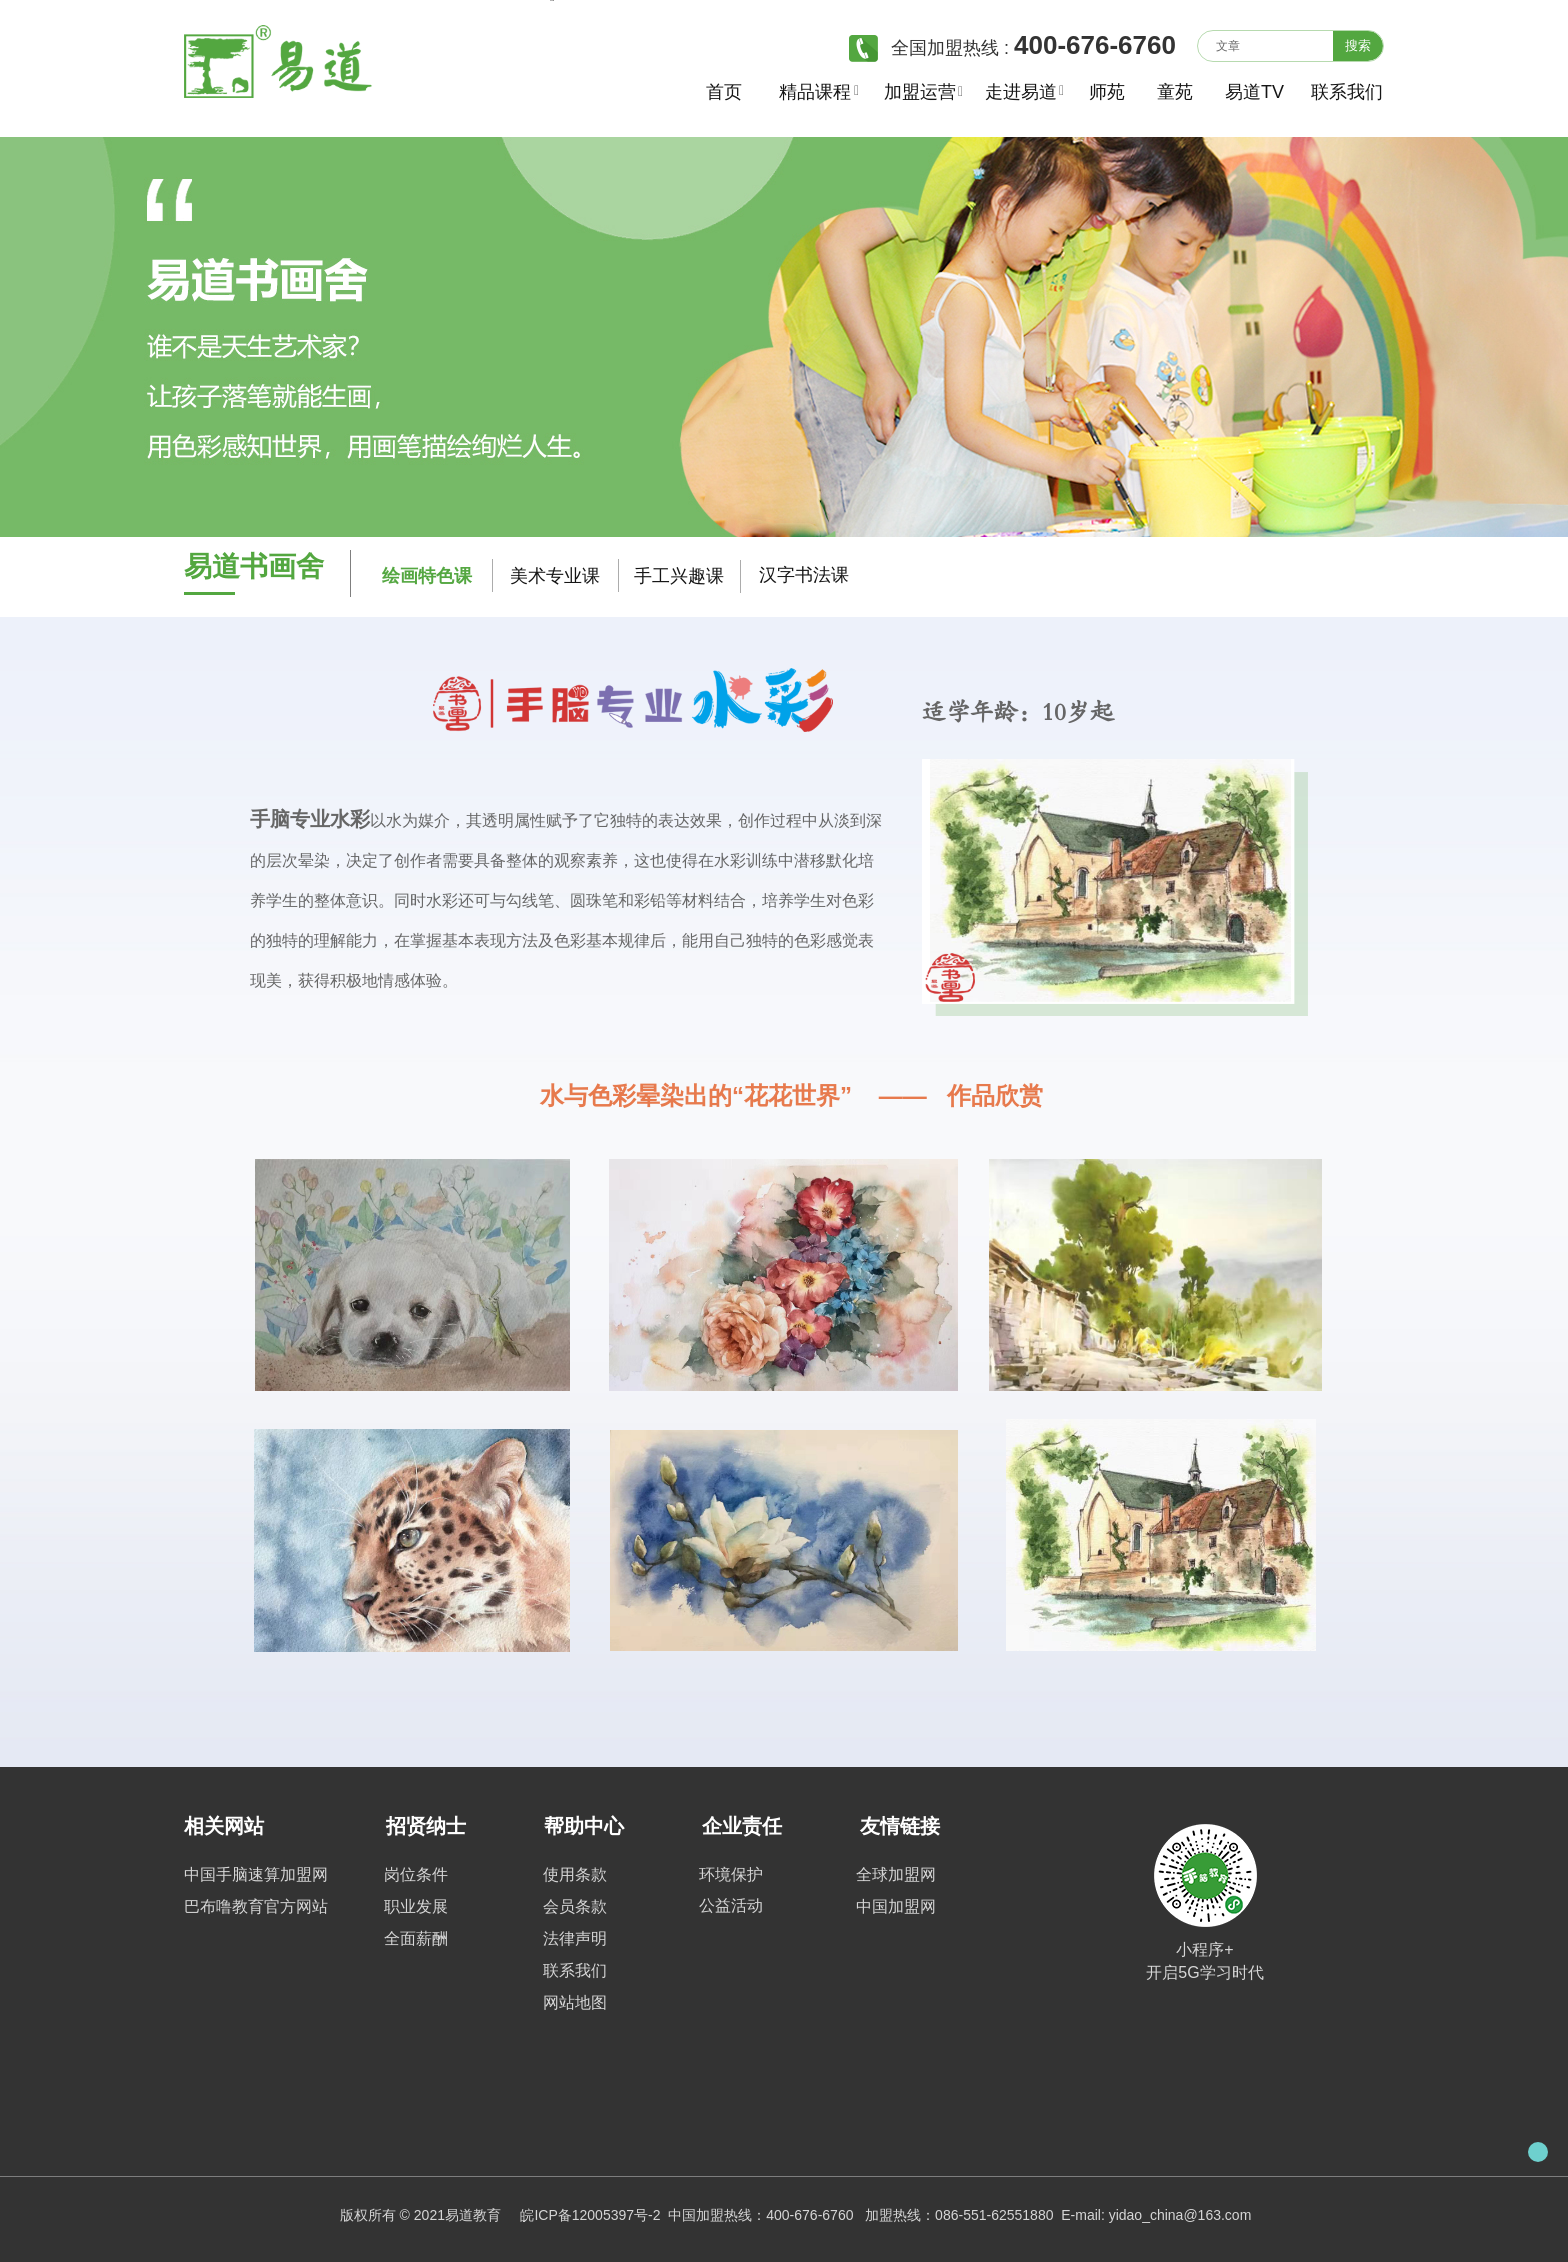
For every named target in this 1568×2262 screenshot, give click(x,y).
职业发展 (416, 1906)
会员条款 (575, 1906)
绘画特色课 (427, 576)
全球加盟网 (896, 1874)
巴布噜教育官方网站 (256, 1906)
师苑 (1107, 92)
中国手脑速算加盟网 (256, 1874)
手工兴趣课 (679, 576)
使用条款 (575, 1874)
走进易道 (1020, 92)
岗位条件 (416, 1874)
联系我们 (1338, 92)
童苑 (1175, 92)
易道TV (1252, 92)
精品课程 (814, 92)
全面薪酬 (416, 1938)
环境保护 (731, 1874)
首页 (724, 92)
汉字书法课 (804, 575)
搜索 (1358, 45)
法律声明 (575, 1938)
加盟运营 (919, 92)
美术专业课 (555, 576)
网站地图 (575, 2002)
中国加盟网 (896, 1906)
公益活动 (731, 1905)
